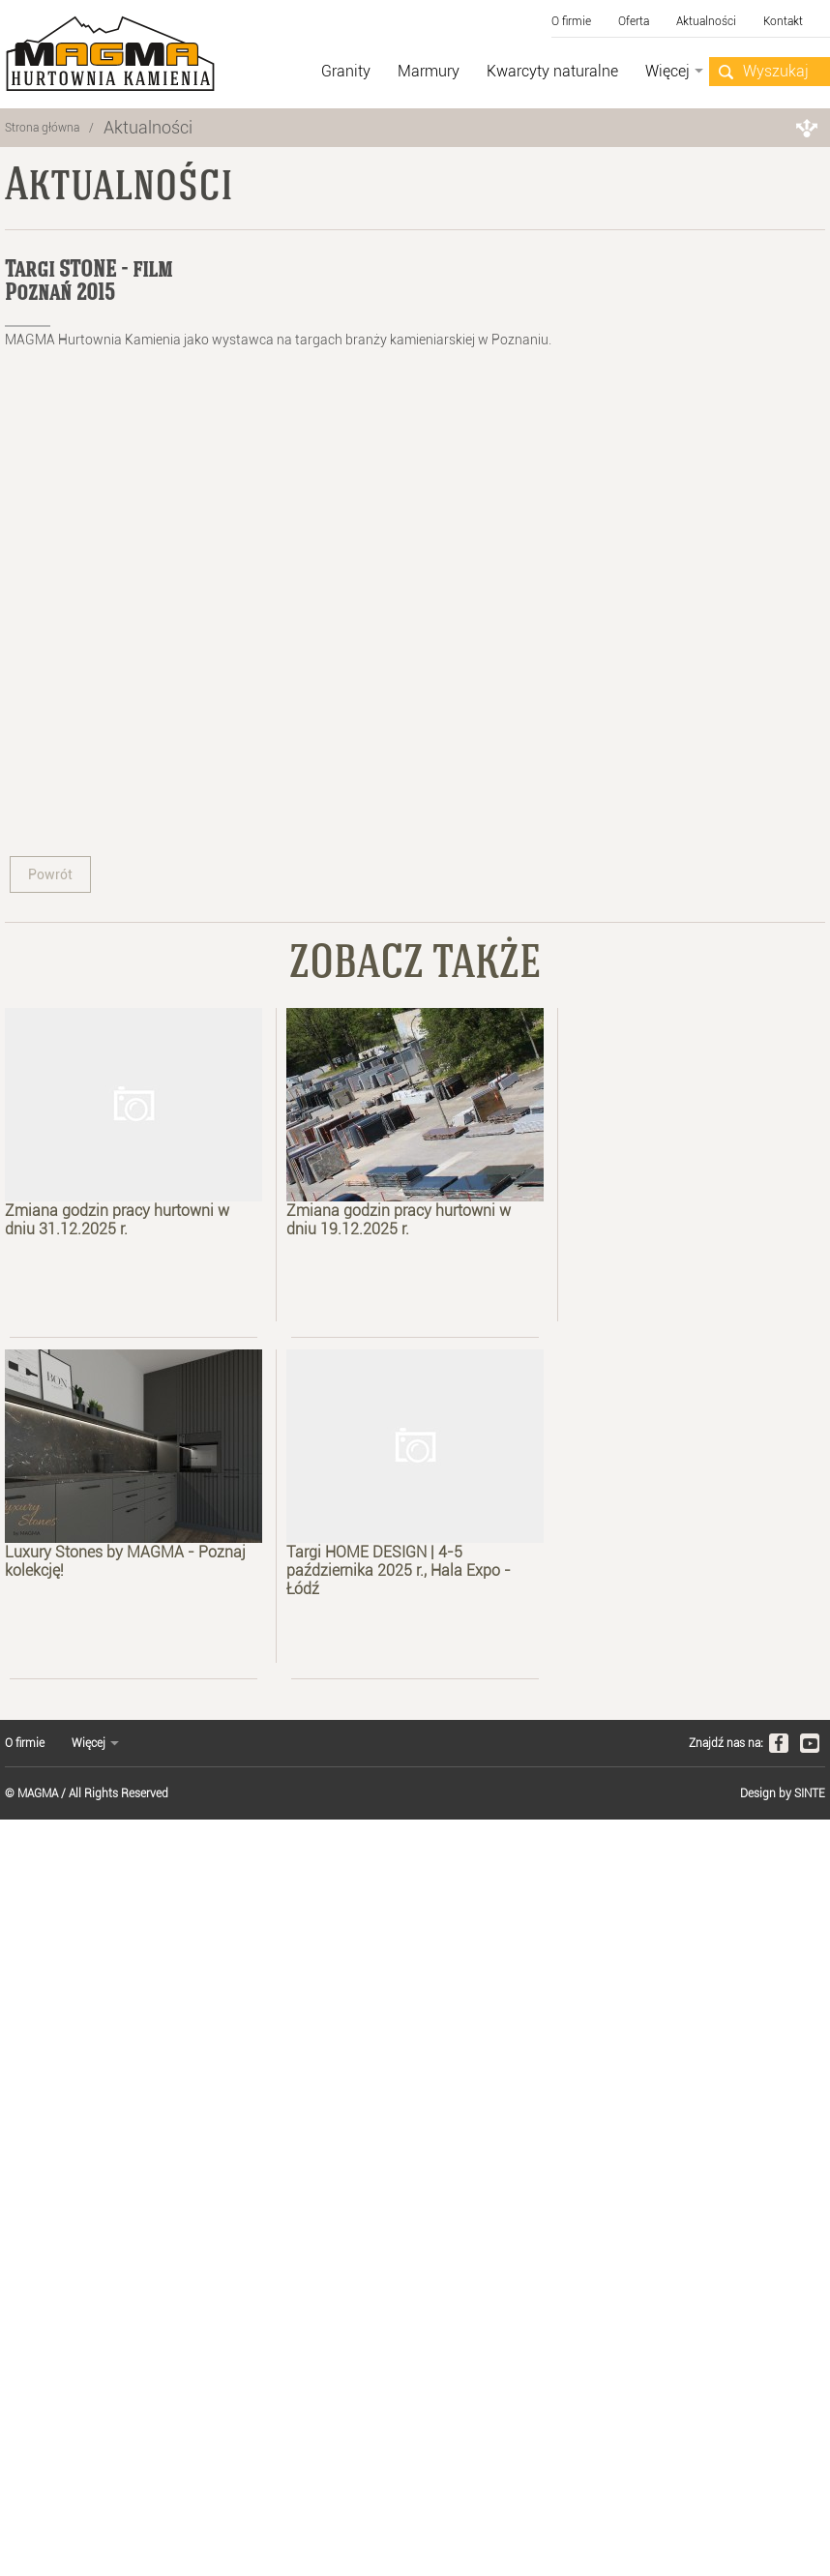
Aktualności (148, 127)
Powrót (50, 874)
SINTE (809, 1793)
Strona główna (42, 127)
